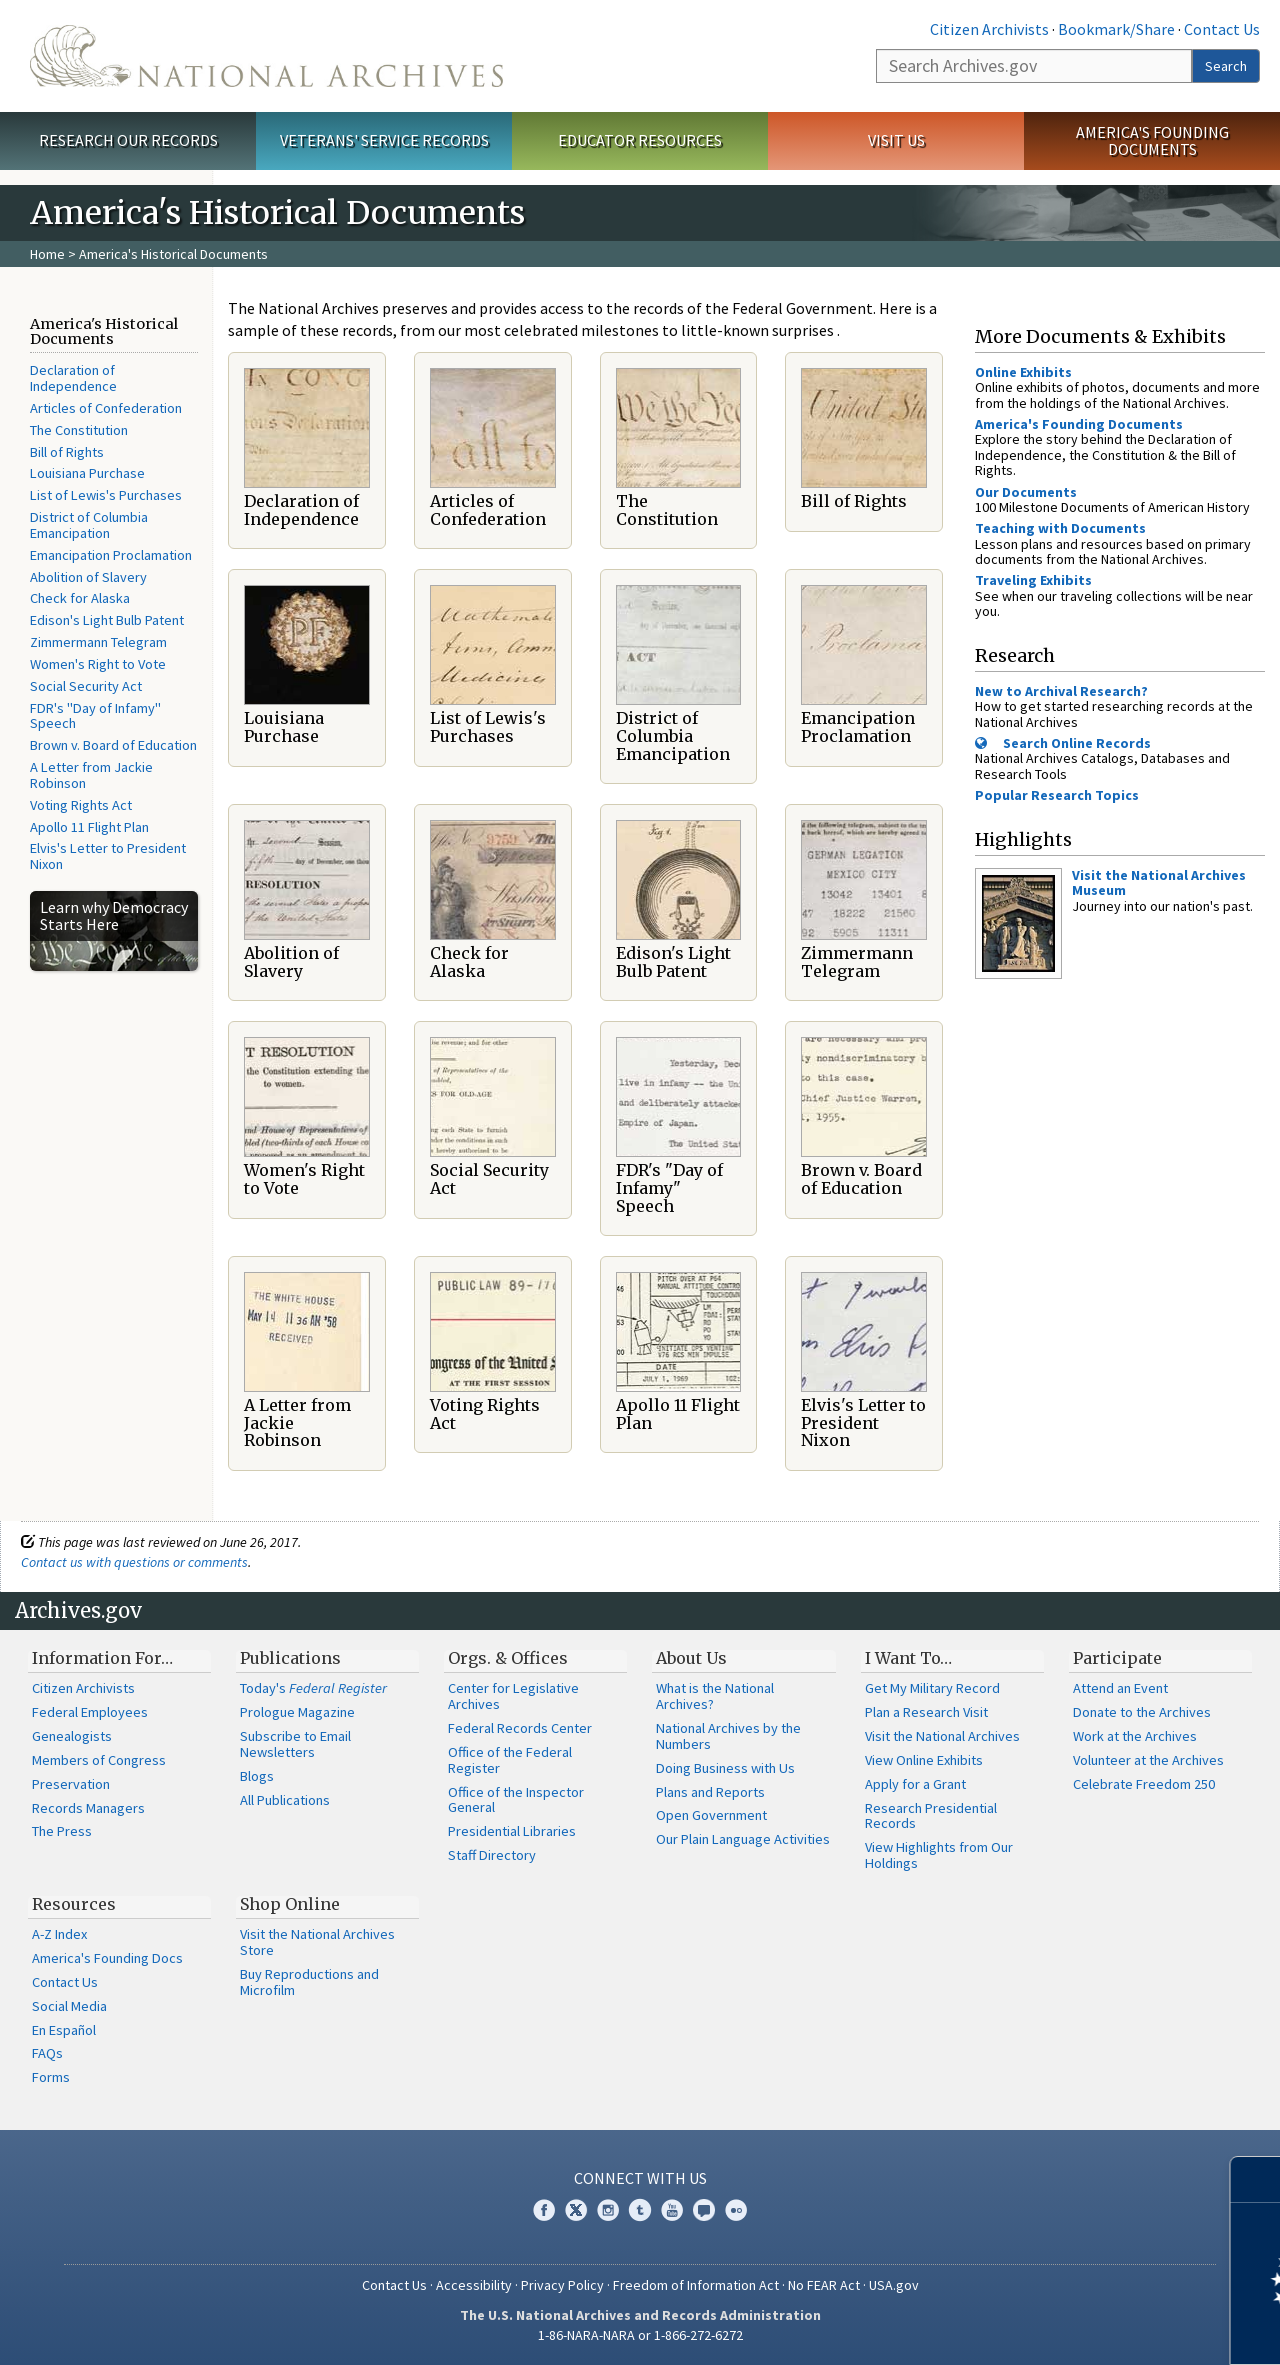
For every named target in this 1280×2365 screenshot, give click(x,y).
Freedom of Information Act (696, 2285)
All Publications (285, 1800)
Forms (51, 2077)
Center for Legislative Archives (513, 1696)
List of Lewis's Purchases (106, 495)
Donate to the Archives (1142, 1712)
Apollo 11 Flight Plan (89, 827)
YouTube (672, 2210)
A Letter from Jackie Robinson (91, 775)
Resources (74, 1904)
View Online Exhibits (924, 1760)
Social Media (69, 2006)
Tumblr (640, 2210)
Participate (1117, 1658)
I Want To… (908, 1658)
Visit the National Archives (942, 1736)
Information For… (102, 1658)
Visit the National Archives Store (317, 1942)
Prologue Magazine (297, 1712)
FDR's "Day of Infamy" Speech (95, 716)
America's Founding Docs (107, 1958)
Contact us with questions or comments (134, 1562)
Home (47, 254)
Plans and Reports (710, 1792)
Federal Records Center (520, 1728)
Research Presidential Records (931, 1816)
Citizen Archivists (989, 29)
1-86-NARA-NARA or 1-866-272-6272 (640, 2335)
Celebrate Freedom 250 (1144, 1784)
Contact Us (1222, 29)
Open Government (711, 1815)
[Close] (1256, 2179)
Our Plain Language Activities (743, 1839)
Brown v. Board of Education (113, 745)
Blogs (257, 1776)
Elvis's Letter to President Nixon (108, 856)
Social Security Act (86, 686)
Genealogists (72, 1736)
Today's (313, 1688)
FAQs (47, 2053)
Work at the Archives (1135, 1736)
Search (1226, 66)
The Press (62, 1831)
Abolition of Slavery (88, 577)
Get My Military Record (932, 1688)
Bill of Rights (67, 452)
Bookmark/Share (1116, 29)
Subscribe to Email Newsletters (295, 1744)
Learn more (1102, 2329)
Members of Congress (99, 1760)
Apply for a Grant (915, 1784)
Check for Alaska (80, 598)
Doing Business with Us (725, 1768)
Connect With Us (640, 2178)
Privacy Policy (562, 2285)
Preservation (71, 1784)
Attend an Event (1120, 1688)
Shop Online (290, 1904)
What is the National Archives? (715, 1696)
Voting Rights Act (81, 805)
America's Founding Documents (1152, 140)
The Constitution (79, 430)
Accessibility (474, 2285)
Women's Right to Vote (98, 664)
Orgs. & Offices (508, 1658)
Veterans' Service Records (384, 140)
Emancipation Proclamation (111, 555)
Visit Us (896, 140)
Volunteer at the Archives (1148, 1760)
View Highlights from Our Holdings (939, 1855)
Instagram (608, 2210)
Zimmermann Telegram (98, 642)
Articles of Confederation (106, 408)
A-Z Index (59, 1934)
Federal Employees (90, 1712)
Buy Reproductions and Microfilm (309, 1982)
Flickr (736, 2210)
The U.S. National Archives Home (266, 56)
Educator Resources (640, 140)
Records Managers (88, 1808)
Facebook (544, 2210)
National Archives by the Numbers (728, 1736)
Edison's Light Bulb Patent (107, 620)
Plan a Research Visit (926, 1712)
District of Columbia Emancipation (89, 525)
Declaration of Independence (73, 378)
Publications (290, 1658)
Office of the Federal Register (510, 1760)
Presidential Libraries (512, 1831)
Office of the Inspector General (516, 1800)
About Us (691, 1658)
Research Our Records (128, 140)
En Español (64, 2030)
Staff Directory (492, 1855)
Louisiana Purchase (87, 473)
